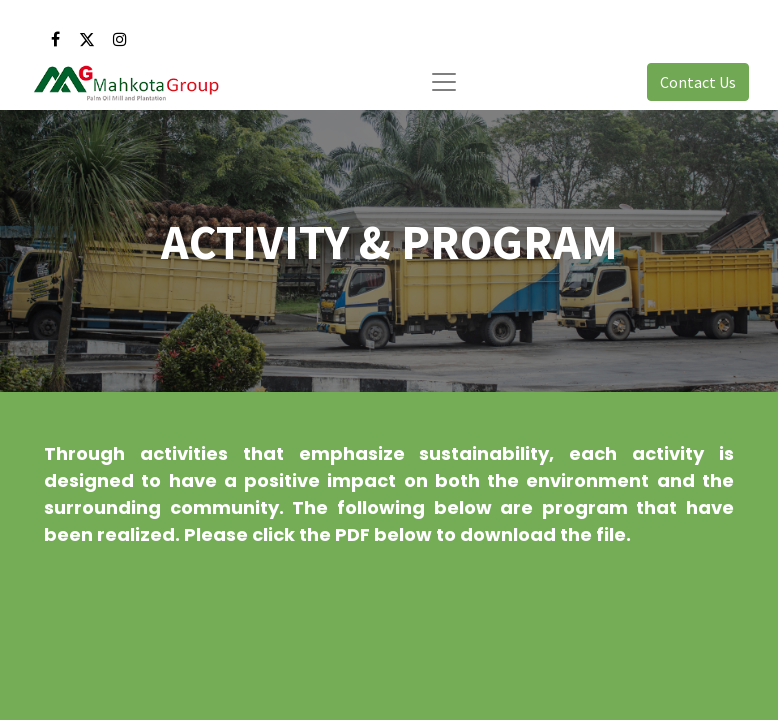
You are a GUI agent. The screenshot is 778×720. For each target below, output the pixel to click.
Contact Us (698, 82)
